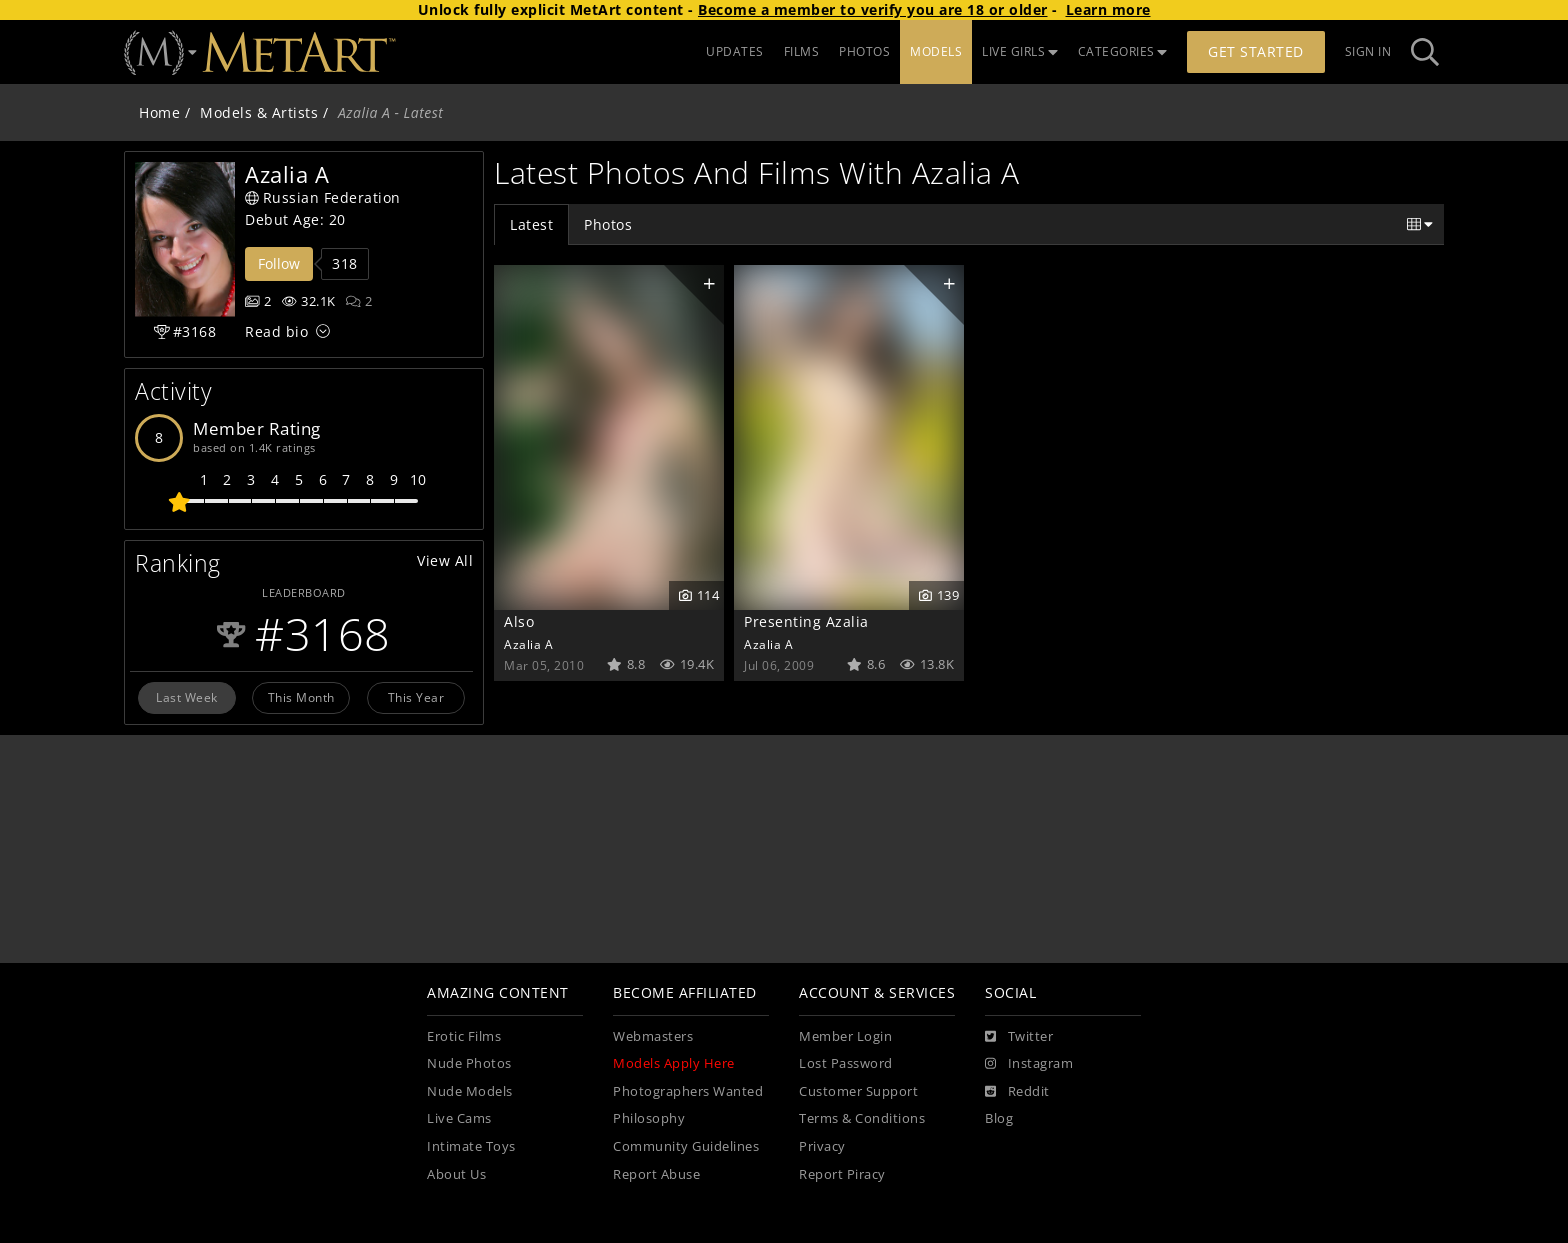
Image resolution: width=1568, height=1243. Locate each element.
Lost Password (846, 1063)
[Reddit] (1017, 1092)
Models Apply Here (674, 1063)
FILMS (802, 51)
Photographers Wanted (688, 1091)
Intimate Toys (471, 1146)
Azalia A (528, 644)
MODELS (936, 51)
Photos (608, 224)
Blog (999, 1118)
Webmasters (653, 1036)
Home (159, 112)
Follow (279, 263)
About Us (456, 1174)
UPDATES (735, 51)
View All (445, 560)
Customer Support (858, 1091)
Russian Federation (323, 197)
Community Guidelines (686, 1146)
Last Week (187, 697)
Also (519, 621)
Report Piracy (842, 1174)
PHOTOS (864, 51)
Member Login (845, 1036)
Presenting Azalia (806, 621)
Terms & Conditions (862, 1118)
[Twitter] (1019, 1037)
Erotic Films (464, 1036)
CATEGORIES (1123, 51)
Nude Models (470, 1091)
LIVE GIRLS (1020, 51)
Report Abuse (656, 1174)
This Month (301, 697)
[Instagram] (1029, 1064)
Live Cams (459, 1118)
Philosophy (649, 1118)
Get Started (1256, 51)
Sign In (1368, 51)
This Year (416, 697)
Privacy (822, 1146)
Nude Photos (469, 1063)
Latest (531, 224)
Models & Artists (259, 112)
